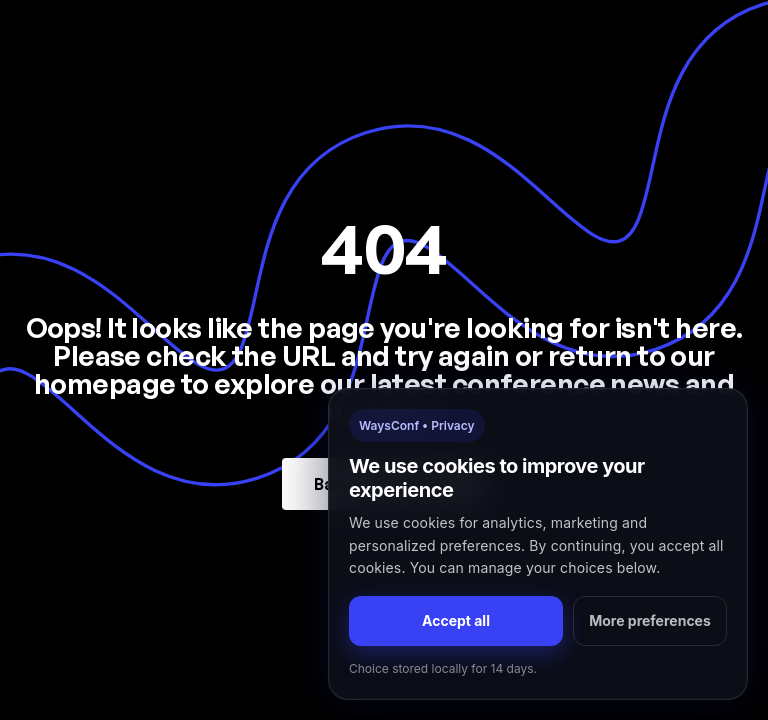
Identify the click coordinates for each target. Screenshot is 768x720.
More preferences (650, 620)
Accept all (456, 620)
